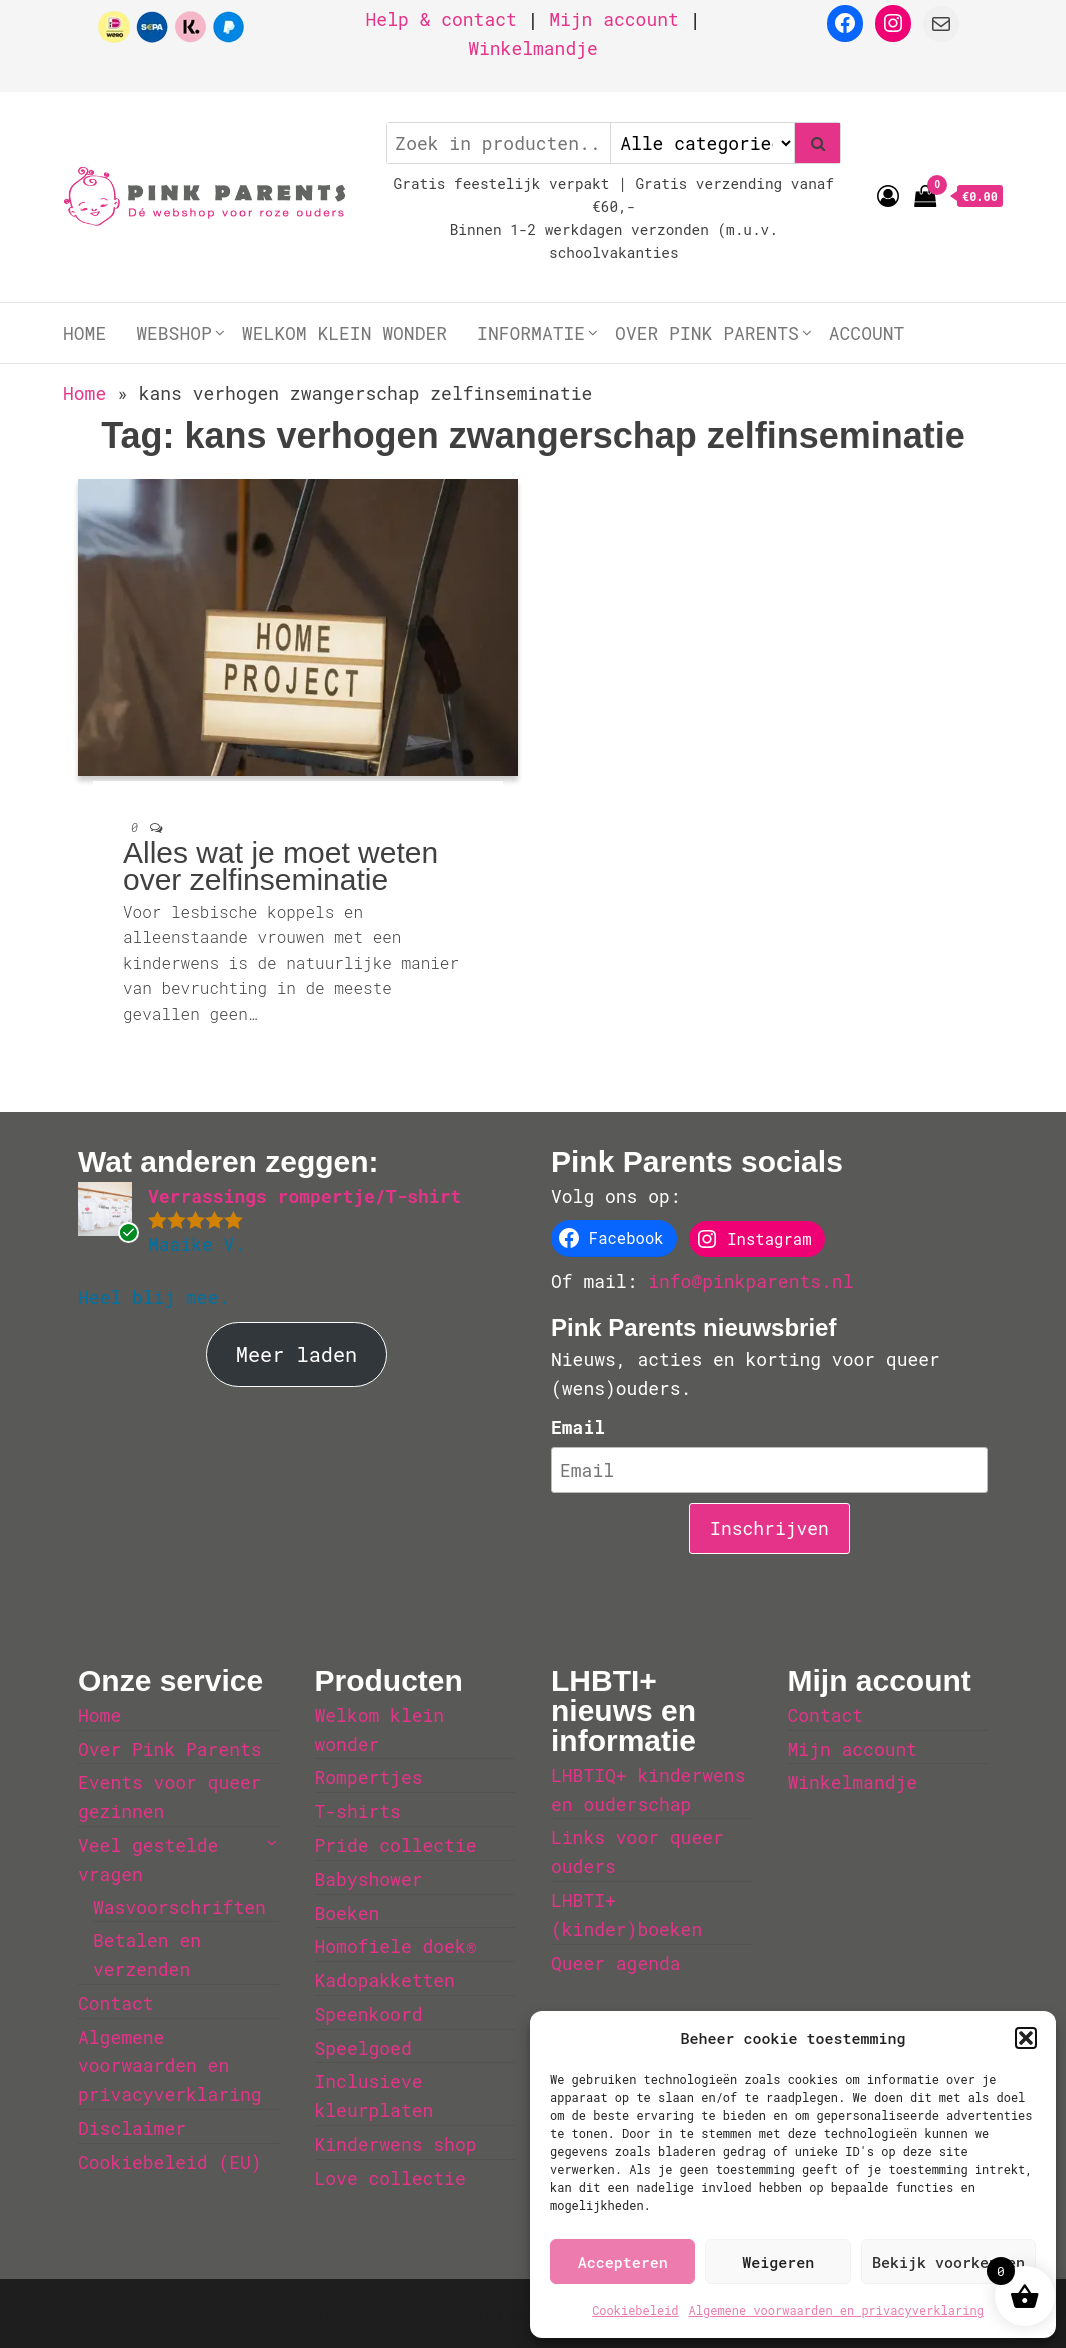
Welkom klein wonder (344, 333)
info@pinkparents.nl (750, 1281)
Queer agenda (616, 1963)
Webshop (174, 333)
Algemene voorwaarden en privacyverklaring (836, 2310)
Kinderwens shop (396, 2144)
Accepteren (623, 2262)
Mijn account (614, 19)
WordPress (489, 2313)
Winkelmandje (533, 48)
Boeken (347, 1913)
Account (867, 333)
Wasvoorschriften (179, 1907)
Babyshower (369, 1879)
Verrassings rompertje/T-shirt (304, 1196)
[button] (1026, 2038)
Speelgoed (363, 2048)
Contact (116, 2003)
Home (84, 333)
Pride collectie (396, 1845)
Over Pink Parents (707, 333)
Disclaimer (132, 2128)
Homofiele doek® (396, 1946)
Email (578, 1427)
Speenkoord (369, 2014)
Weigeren (778, 2262)
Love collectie (390, 2178)
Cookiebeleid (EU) (170, 2162)
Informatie (531, 333)
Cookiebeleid (635, 2310)
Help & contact (441, 19)
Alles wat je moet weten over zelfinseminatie (280, 866)
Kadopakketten (385, 1980)
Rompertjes (369, 1777)
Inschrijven (769, 1528)
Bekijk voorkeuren (948, 2262)
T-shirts (358, 1811)
